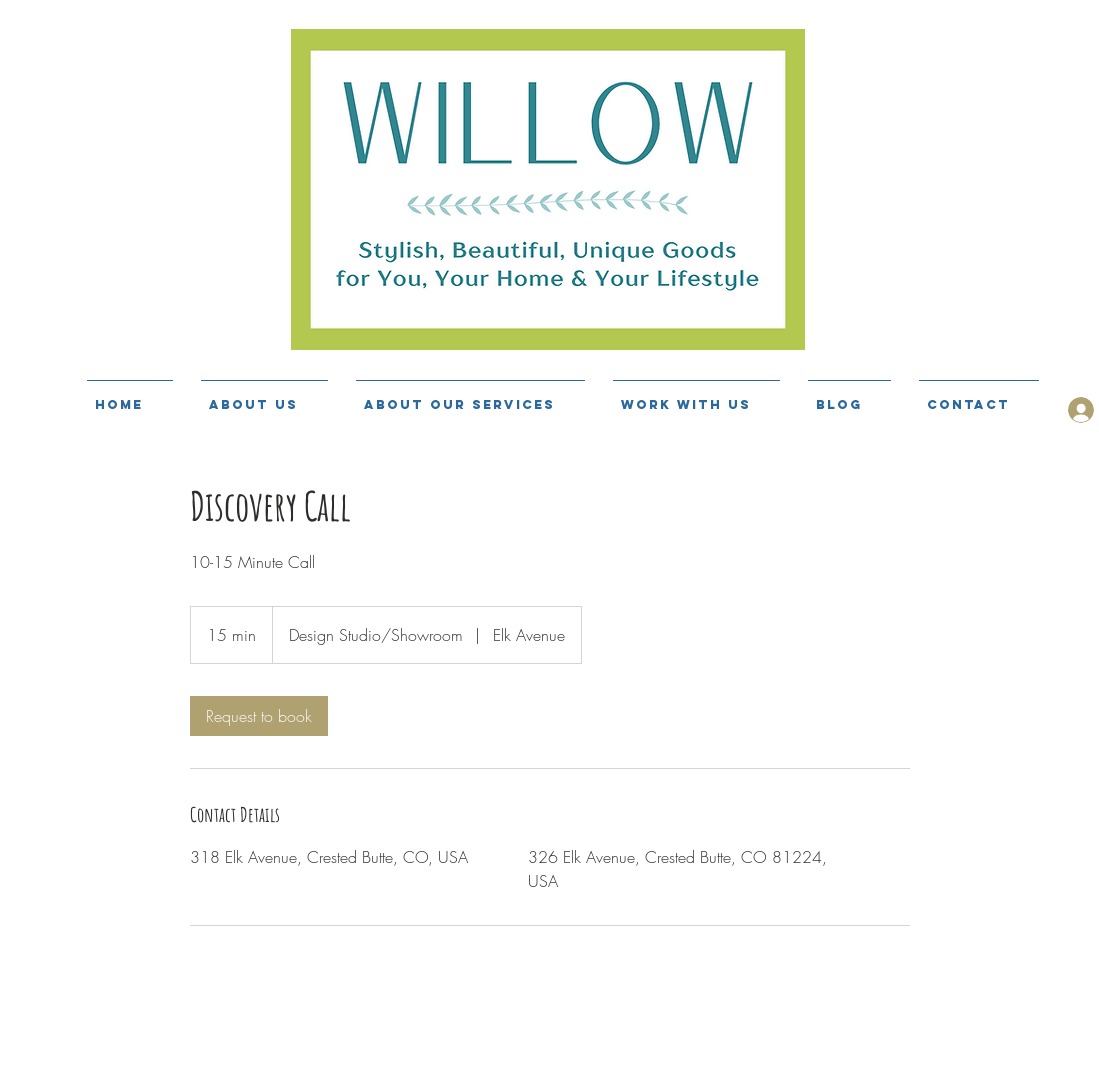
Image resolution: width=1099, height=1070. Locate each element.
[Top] (549, 1060)
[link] (259, 716)
